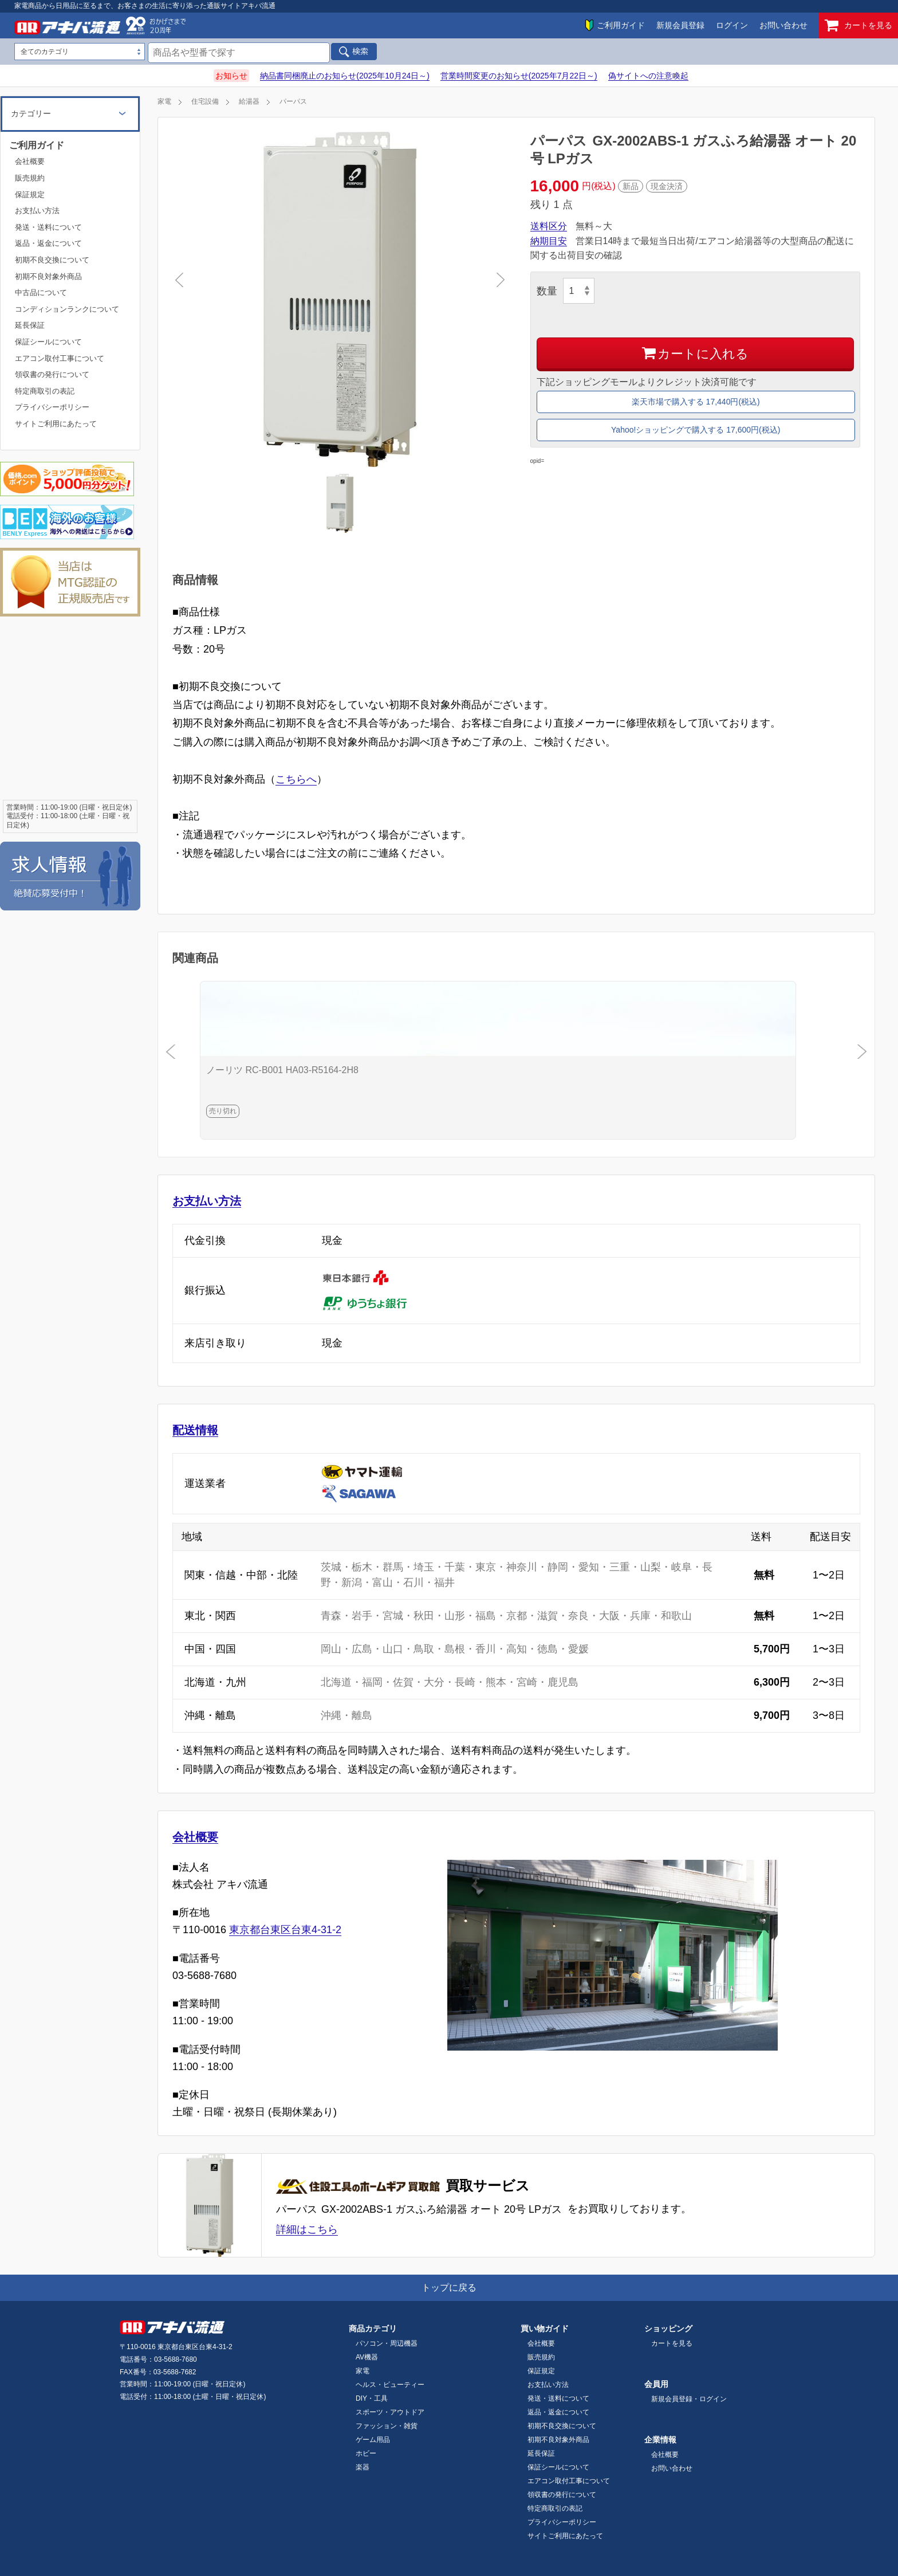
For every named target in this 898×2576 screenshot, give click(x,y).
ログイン (732, 25)
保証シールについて (48, 341)
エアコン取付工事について (59, 358)
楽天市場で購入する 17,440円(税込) (696, 401)
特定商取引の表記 (44, 391)
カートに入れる (695, 353)
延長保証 (30, 325)
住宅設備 (205, 101)
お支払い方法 (206, 1201)
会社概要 (195, 1837)
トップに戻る (449, 2287)
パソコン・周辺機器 (387, 2343)
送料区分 (548, 226)
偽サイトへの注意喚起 (648, 75)
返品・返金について (48, 243)
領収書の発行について (52, 374)
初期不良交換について (52, 260)
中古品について (41, 292)
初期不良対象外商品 (48, 276)
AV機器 (367, 2357)
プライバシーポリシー (52, 407)
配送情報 (195, 1430)
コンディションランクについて (67, 309)
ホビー (366, 2453)
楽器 (362, 2467)
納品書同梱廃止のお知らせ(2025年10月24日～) (345, 75)
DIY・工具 (372, 2398)
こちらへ (296, 779)
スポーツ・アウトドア (390, 2412)
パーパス (293, 101)
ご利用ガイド (621, 25)
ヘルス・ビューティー (390, 2385)
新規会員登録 (680, 25)
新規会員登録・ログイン (689, 2399)
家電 (164, 101)
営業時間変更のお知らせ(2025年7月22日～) (518, 75)
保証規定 (30, 194)
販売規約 (30, 178)
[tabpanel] (339, 299)
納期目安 (548, 241)
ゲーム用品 (373, 2440)
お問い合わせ (783, 25)
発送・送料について (48, 227)
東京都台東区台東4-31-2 (285, 1929)
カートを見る (858, 25)
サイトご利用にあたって (56, 423)
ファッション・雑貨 (387, 2426)
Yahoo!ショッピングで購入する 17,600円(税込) (695, 429)
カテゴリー (31, 113)
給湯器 (249, 101)
